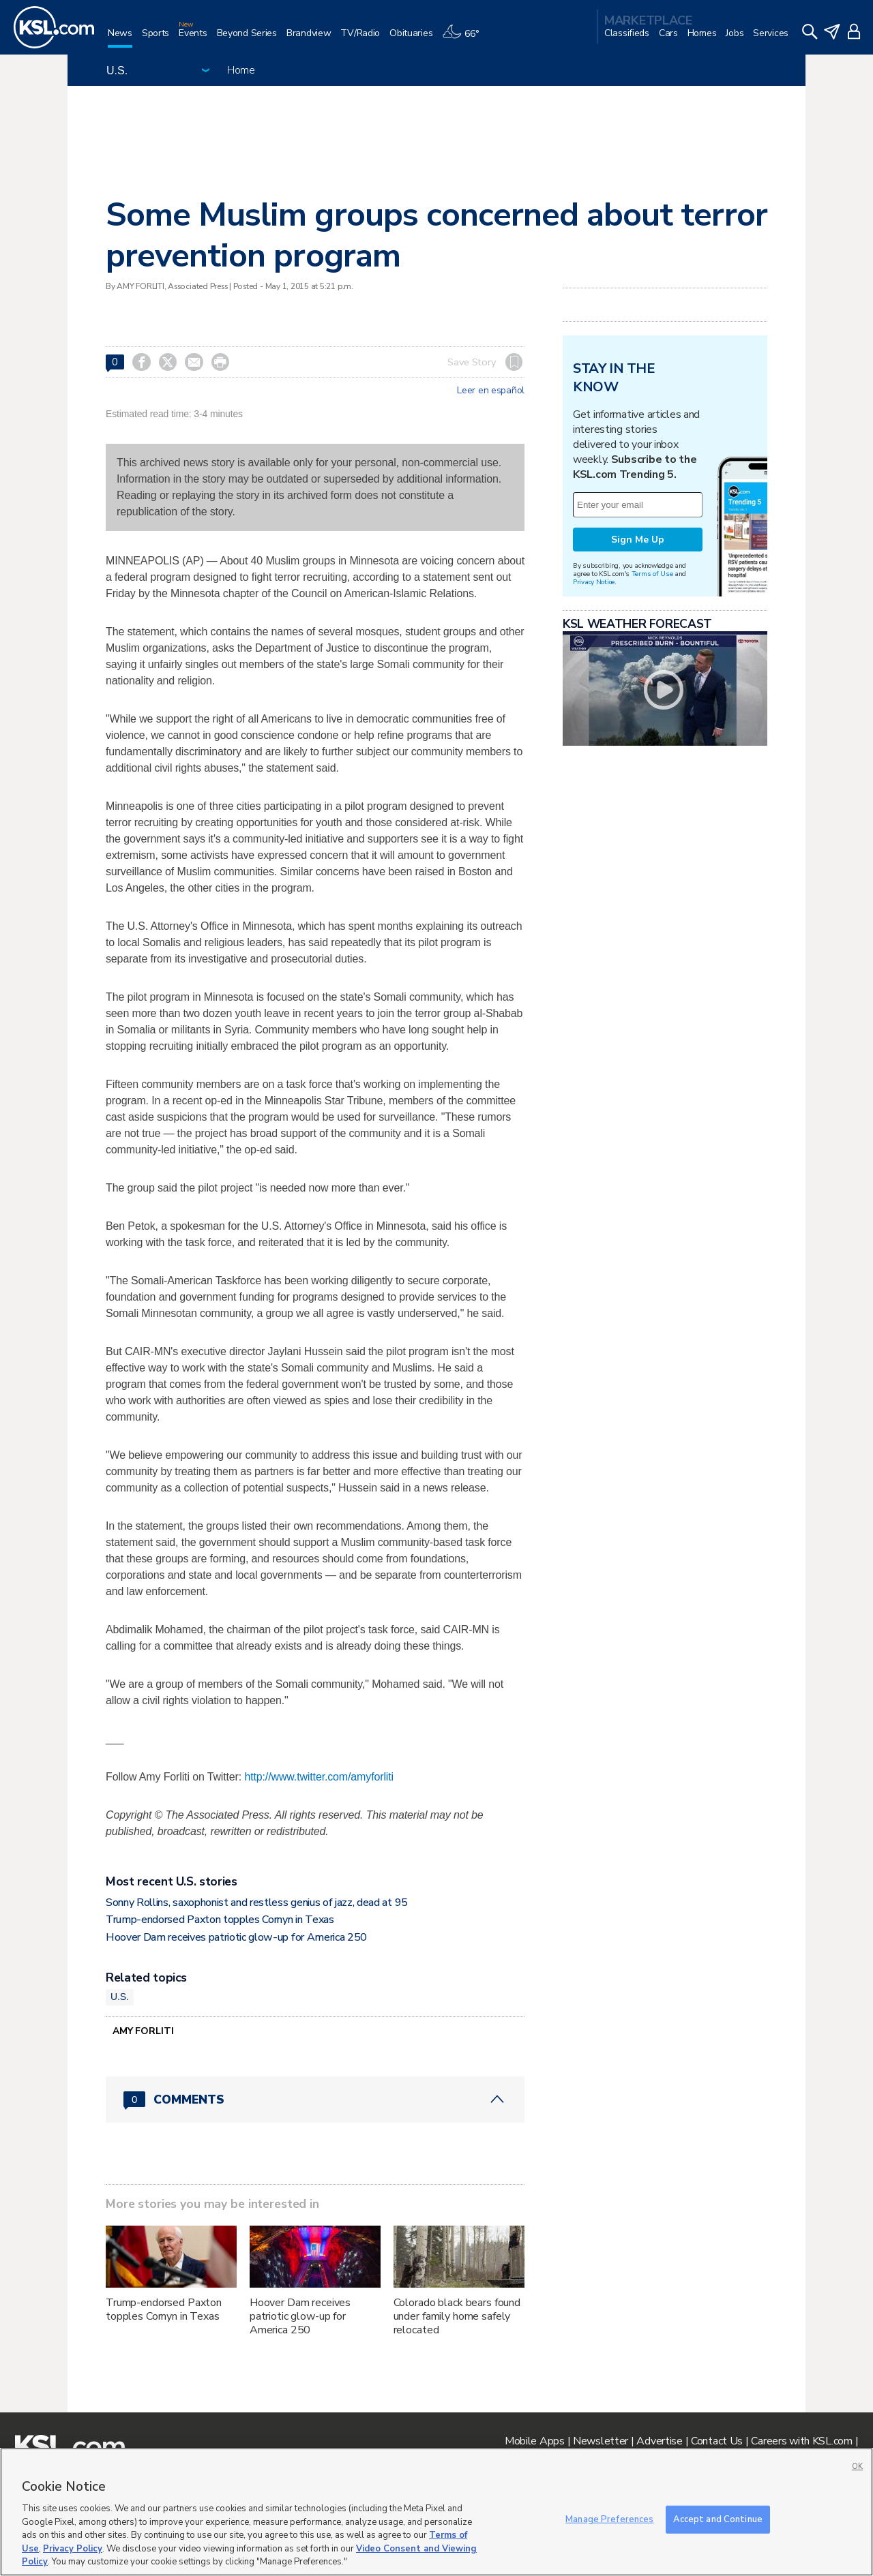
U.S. (119, 1996)
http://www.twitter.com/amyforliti (319, 1777)
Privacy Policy (72, 2549)
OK (857, 2466)
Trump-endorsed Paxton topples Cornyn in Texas (220, 1919)
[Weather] (465, 38)
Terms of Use (652, 573)
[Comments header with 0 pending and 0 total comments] (315, 2099)
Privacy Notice (594, 581)
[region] (436, 2512)
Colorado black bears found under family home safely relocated (457, 2316)
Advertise (659, 2441)
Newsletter (600, 2441)
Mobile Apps (535, 2441)
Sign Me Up (637, 539)
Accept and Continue (718, 2519)
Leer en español (490, 390)
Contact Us (717, 2441)
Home (241, 70)
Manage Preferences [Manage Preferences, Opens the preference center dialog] (609, 2519)
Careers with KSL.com (801, 2441)
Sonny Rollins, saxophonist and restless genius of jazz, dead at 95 (257, 1902)
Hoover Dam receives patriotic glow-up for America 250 (236, 1937)
